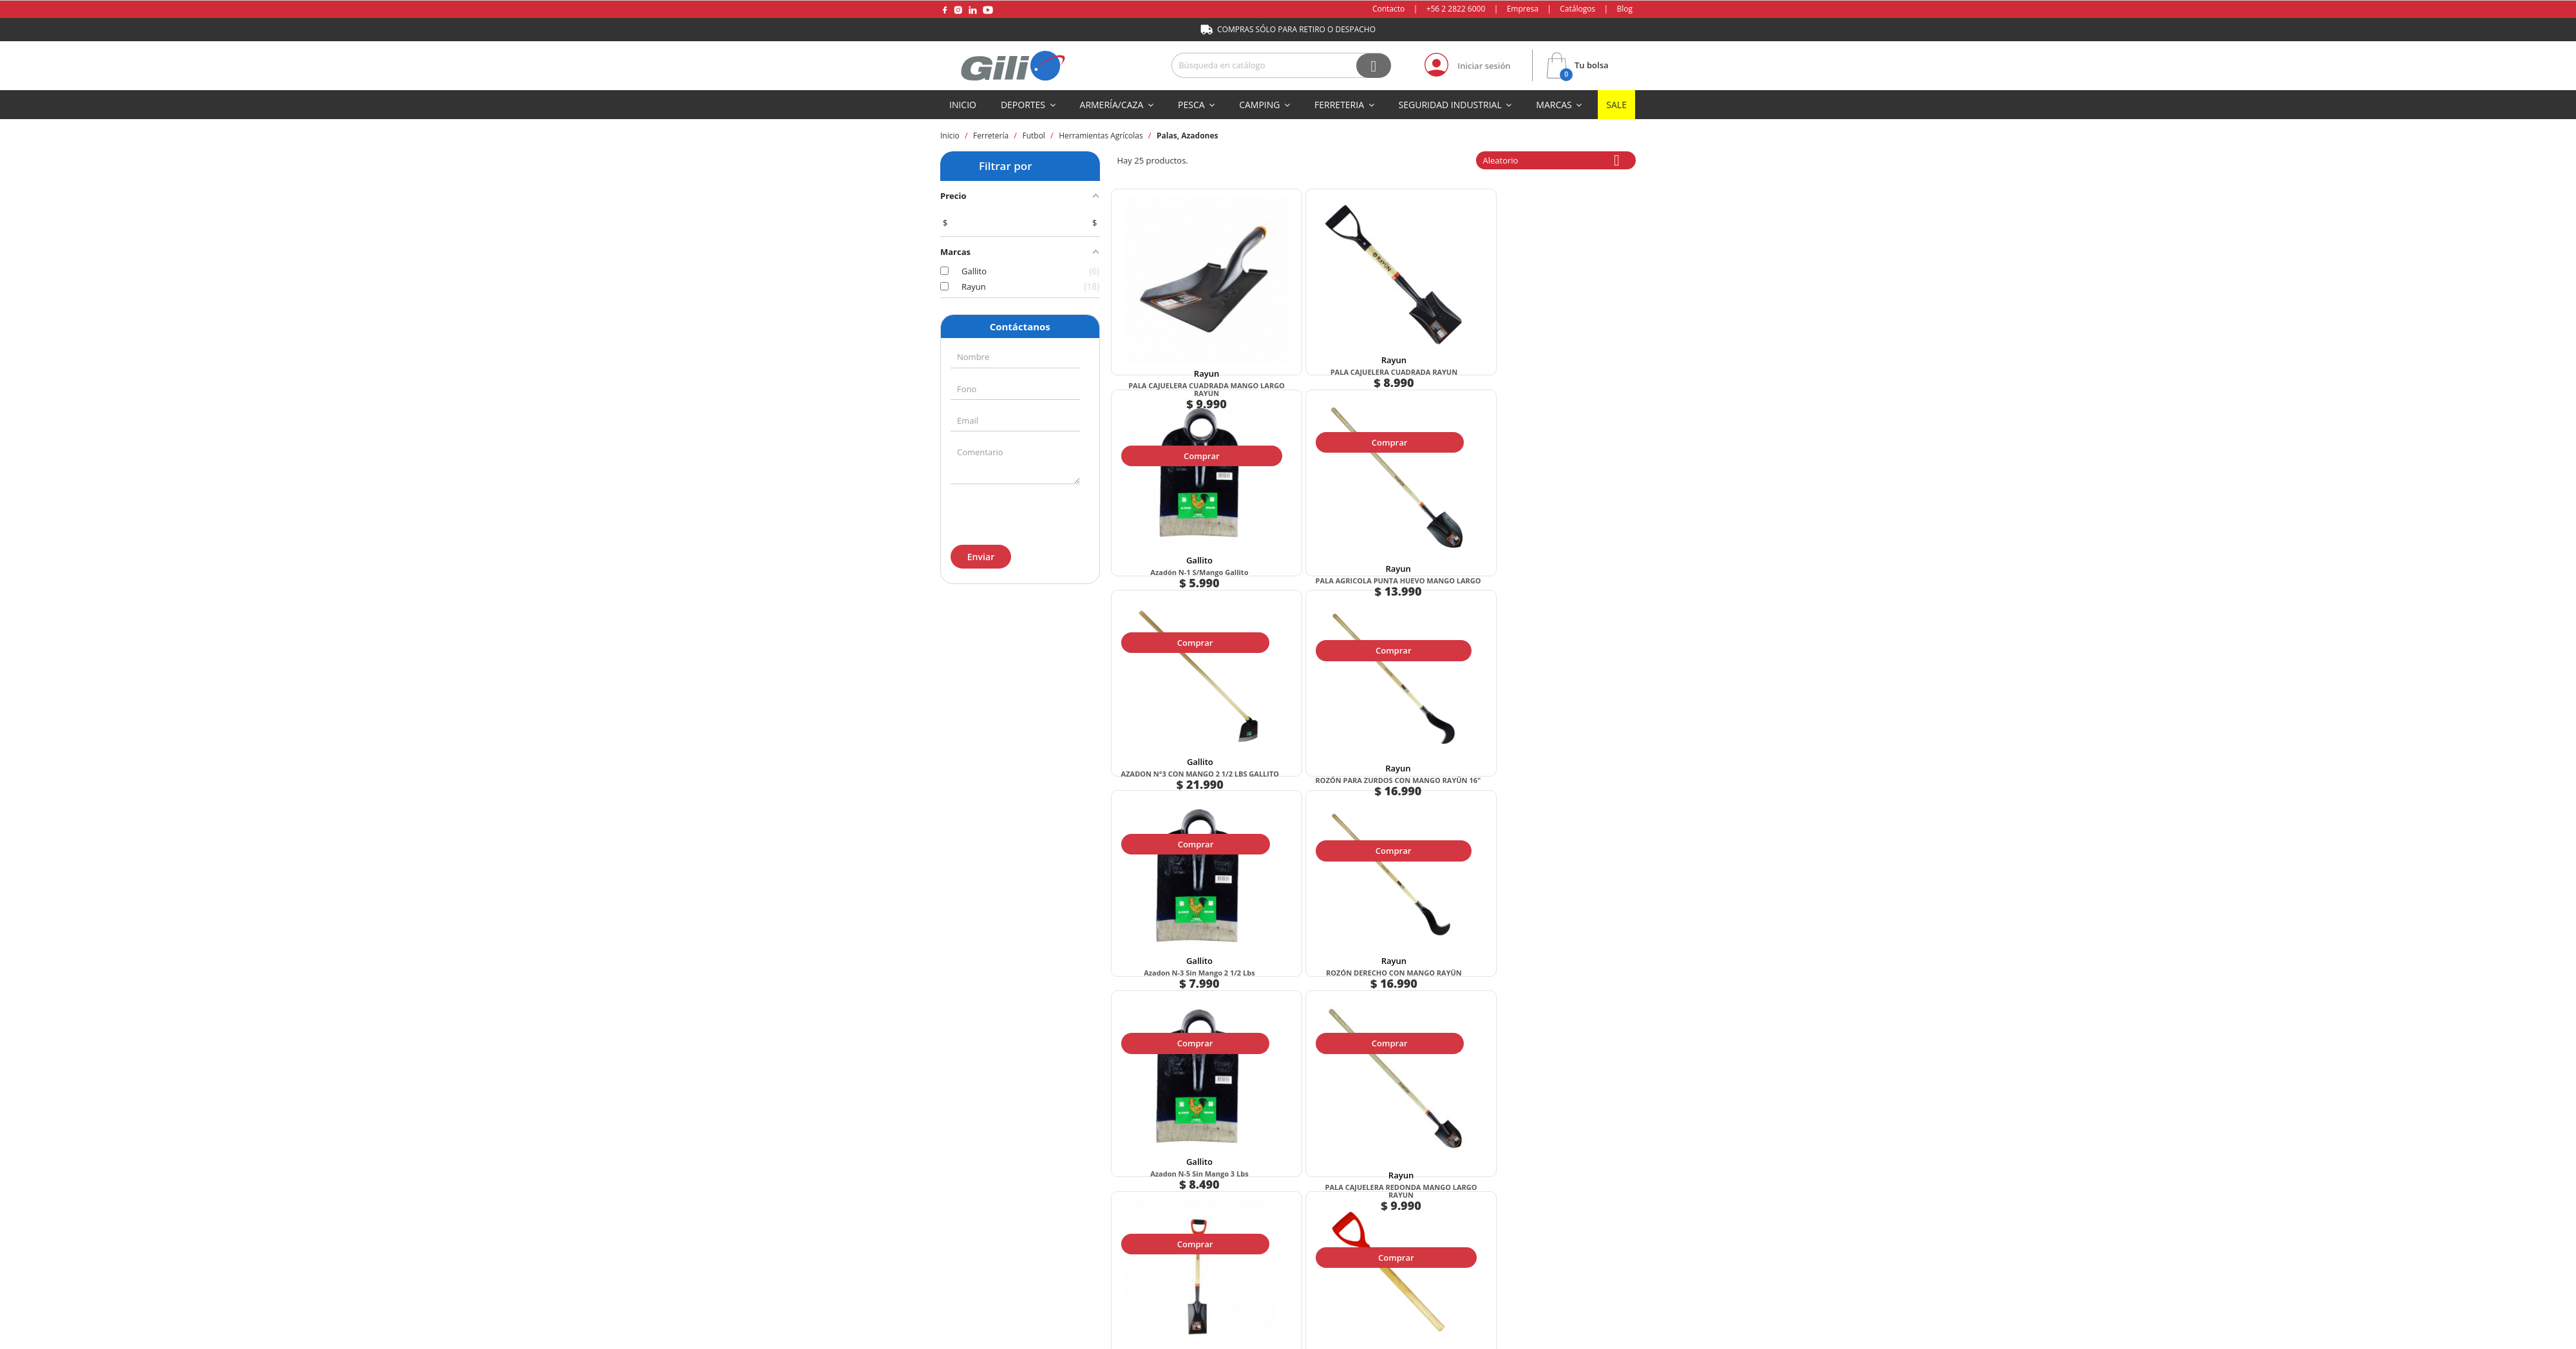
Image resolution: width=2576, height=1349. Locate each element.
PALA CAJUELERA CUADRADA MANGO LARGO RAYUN (1174, 330)
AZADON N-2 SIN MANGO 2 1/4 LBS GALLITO (1304, 963)
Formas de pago (1061, 1214)
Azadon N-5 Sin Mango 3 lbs (1174, 747)
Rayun (1174, 310)
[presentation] (1019, 512)
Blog (1624, 8)
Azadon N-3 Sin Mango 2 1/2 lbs (1433, 538)
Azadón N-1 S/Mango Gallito (1433, 322)
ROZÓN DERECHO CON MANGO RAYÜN (1563, 538)
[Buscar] (1281, 65)
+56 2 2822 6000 (1456, 8)
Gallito (1434, 310)
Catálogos (1577, 8)
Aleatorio (1555, 160)
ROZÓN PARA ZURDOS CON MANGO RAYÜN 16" (1304, 538)
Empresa (1523, 8)
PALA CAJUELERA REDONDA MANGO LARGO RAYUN (1304, 751)
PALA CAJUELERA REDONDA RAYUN (1174, 963)
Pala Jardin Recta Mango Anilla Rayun (1434, 751)
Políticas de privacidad (1453, 1214)
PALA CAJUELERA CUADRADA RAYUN (1304, 326)
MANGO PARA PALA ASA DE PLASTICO (1563, 751)
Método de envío (1179, 1214)
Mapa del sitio (1288, 1338)
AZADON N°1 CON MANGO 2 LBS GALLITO (1433, 963)
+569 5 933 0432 (991, 1290)
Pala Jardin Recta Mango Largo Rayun (1563, 963)
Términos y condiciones (1310, 1214)
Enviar (979, 557)
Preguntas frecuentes (1591, 1214)
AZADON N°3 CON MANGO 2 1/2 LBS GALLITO (1174, 538)
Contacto (1388, 8)
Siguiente (1404, 1056)
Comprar (1172, 381)
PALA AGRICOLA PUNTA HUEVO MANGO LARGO (1563, 326)
